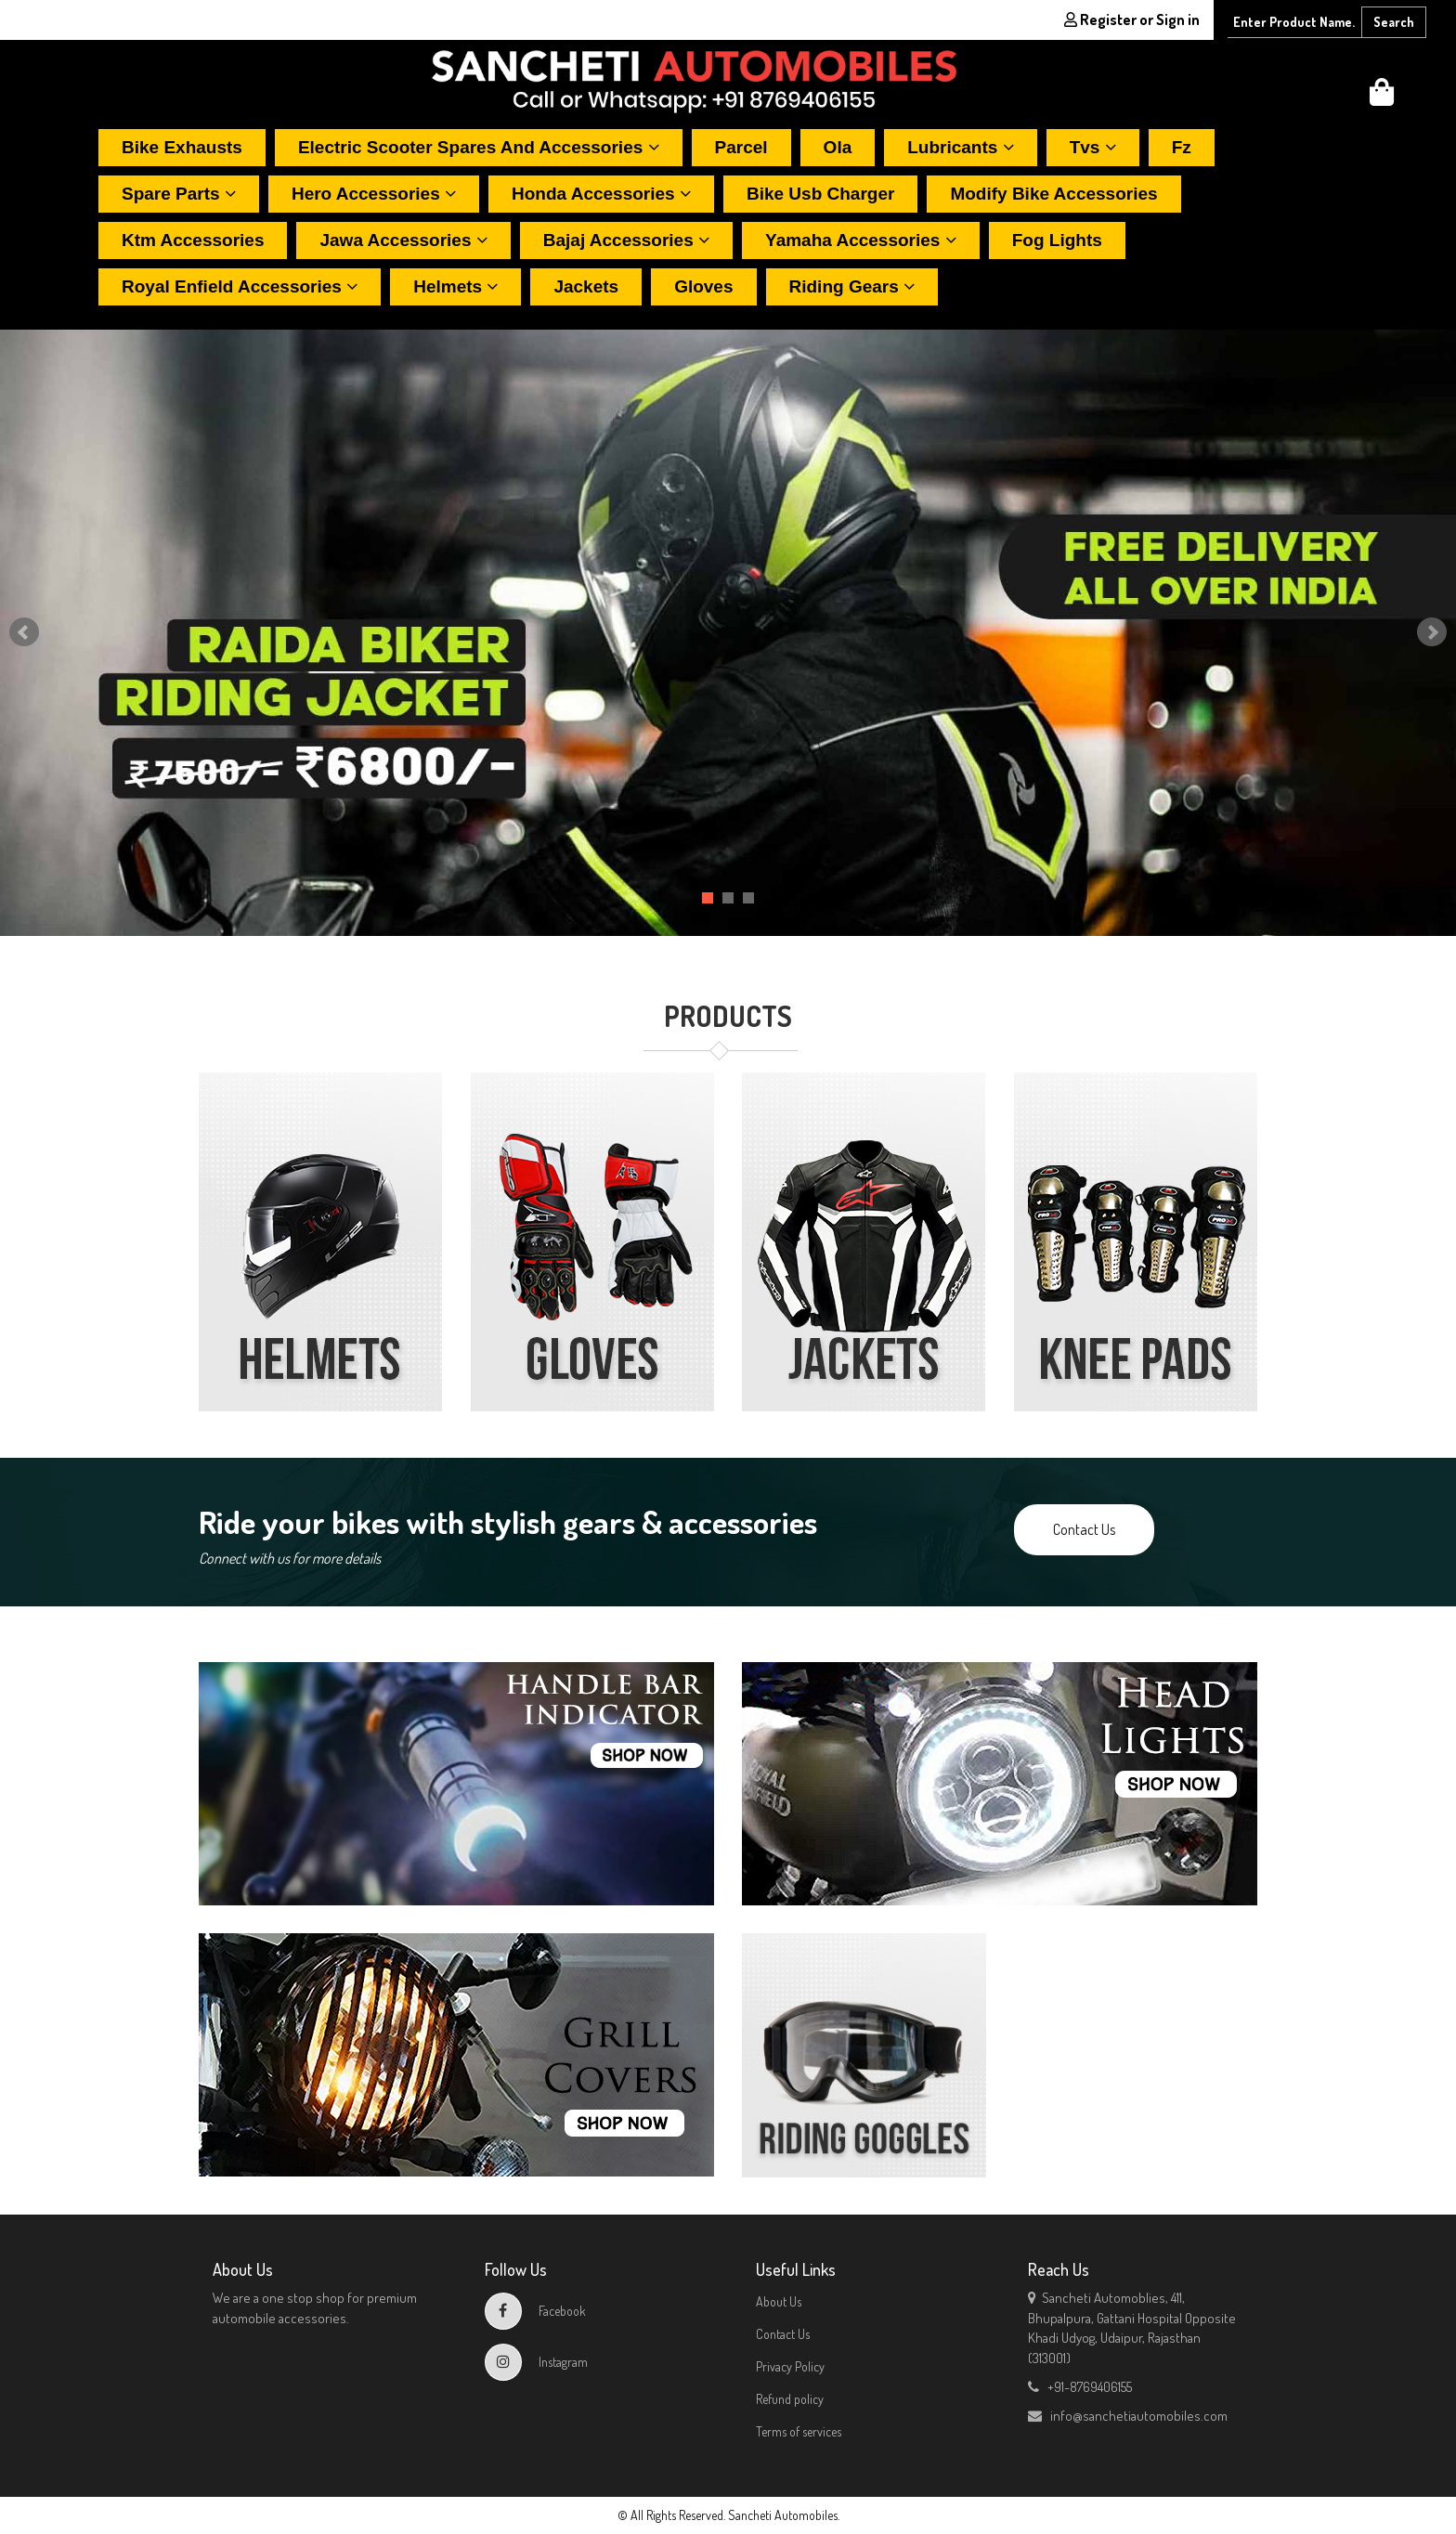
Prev (24, 632)
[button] (1382, 97)
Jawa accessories (403, 240)
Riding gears (852, 286)
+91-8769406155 (1080, 2387)
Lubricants (960, 147)
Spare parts (179, 193)
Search (1393, 22)
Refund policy (790, 2399)
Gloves (703, 286)
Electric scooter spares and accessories (478, 147)
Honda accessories (601, 193)
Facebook (535, 2311)
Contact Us (1084, 1529)
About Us (778, 2301)
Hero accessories (374, 193)
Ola (838, 147)
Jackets (585, 286)
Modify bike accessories (1053, 193)
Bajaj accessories (626, 240)
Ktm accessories (193, 240)
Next (1432, 632)
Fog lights (1057, 240)
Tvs (1093, 147)
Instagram (536, 2362)
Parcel (741, 147)
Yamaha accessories (860, 240)
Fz (1181, 147)
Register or (1132, 19)
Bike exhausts (182, 147)
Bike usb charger (820, 193)
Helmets (455, 286)
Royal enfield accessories (240, 286)
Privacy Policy (790, 2366)
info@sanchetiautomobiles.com (1128, 2415)
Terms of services (798, 2431)
